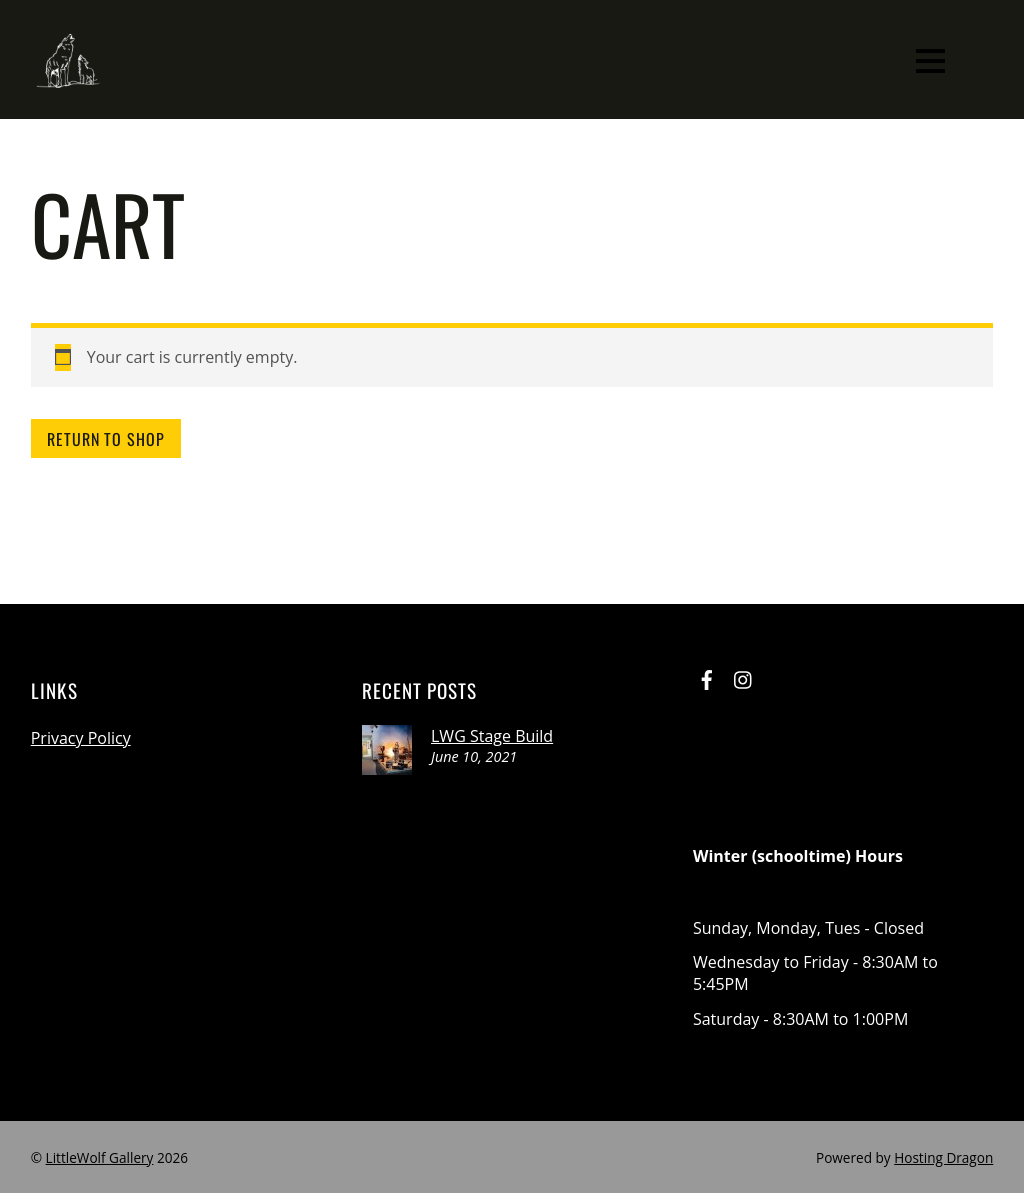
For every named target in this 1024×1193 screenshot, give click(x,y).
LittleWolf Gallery (100, 1157)
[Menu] (930, 60)
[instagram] (744, 677)
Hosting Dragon (943, 1157)
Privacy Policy (81, 738)
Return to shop (106, 439)
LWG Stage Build (492, 736)
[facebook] (707, 677)
